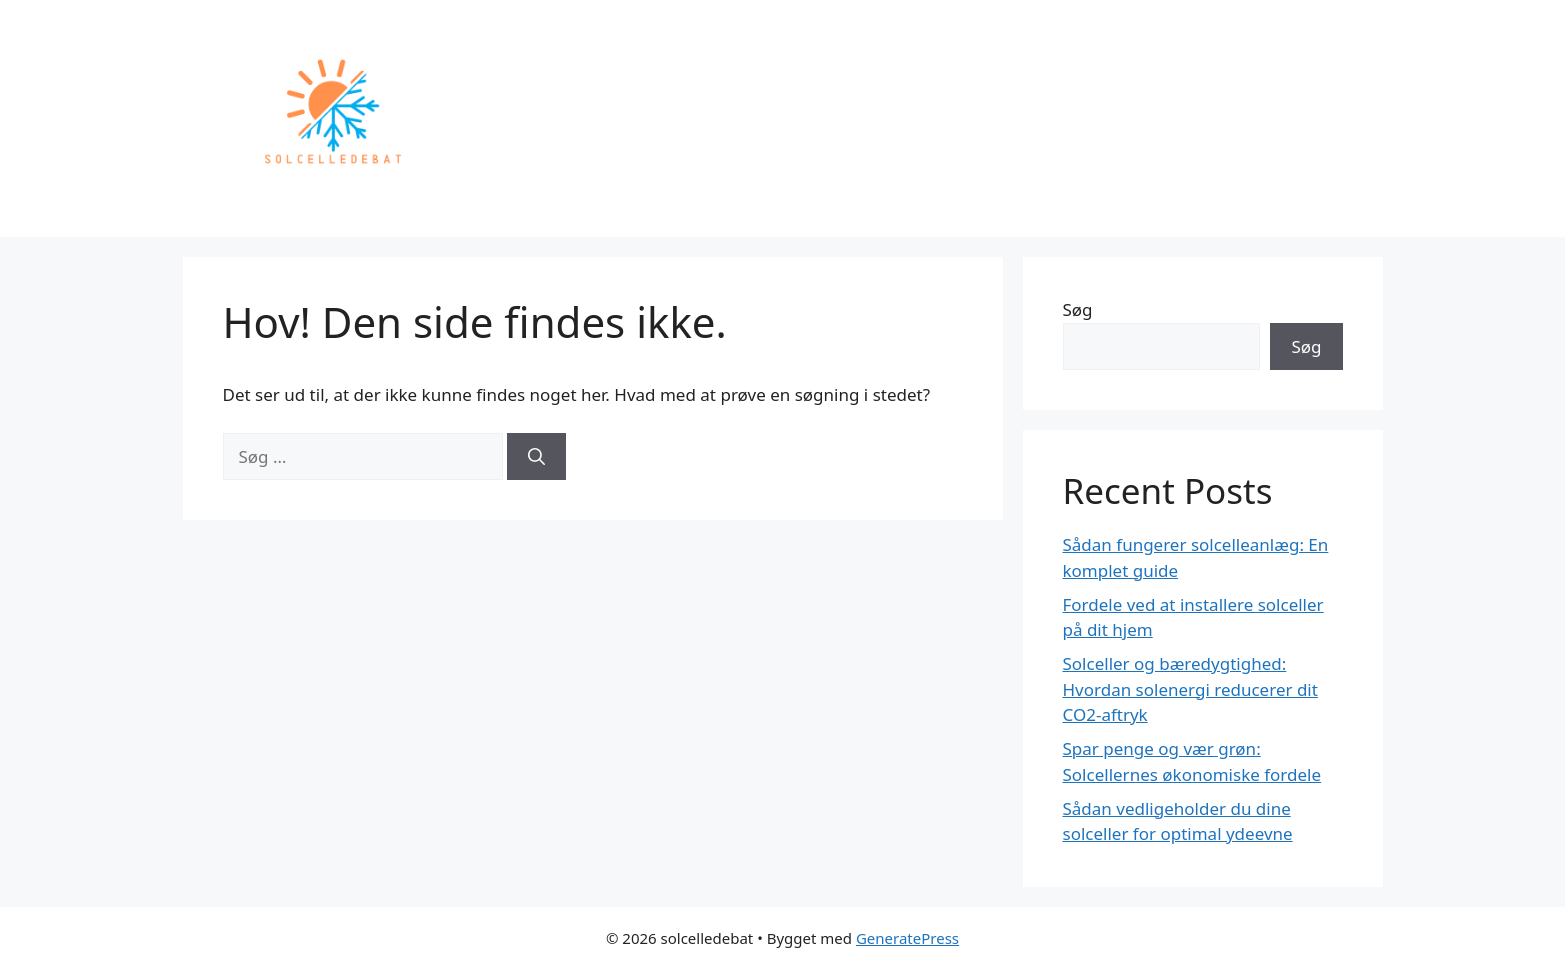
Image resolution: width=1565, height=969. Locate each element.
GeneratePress (907, 938)
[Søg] (536, 457)
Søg (1078, 309)
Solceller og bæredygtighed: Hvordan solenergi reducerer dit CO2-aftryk (1190, 689)
